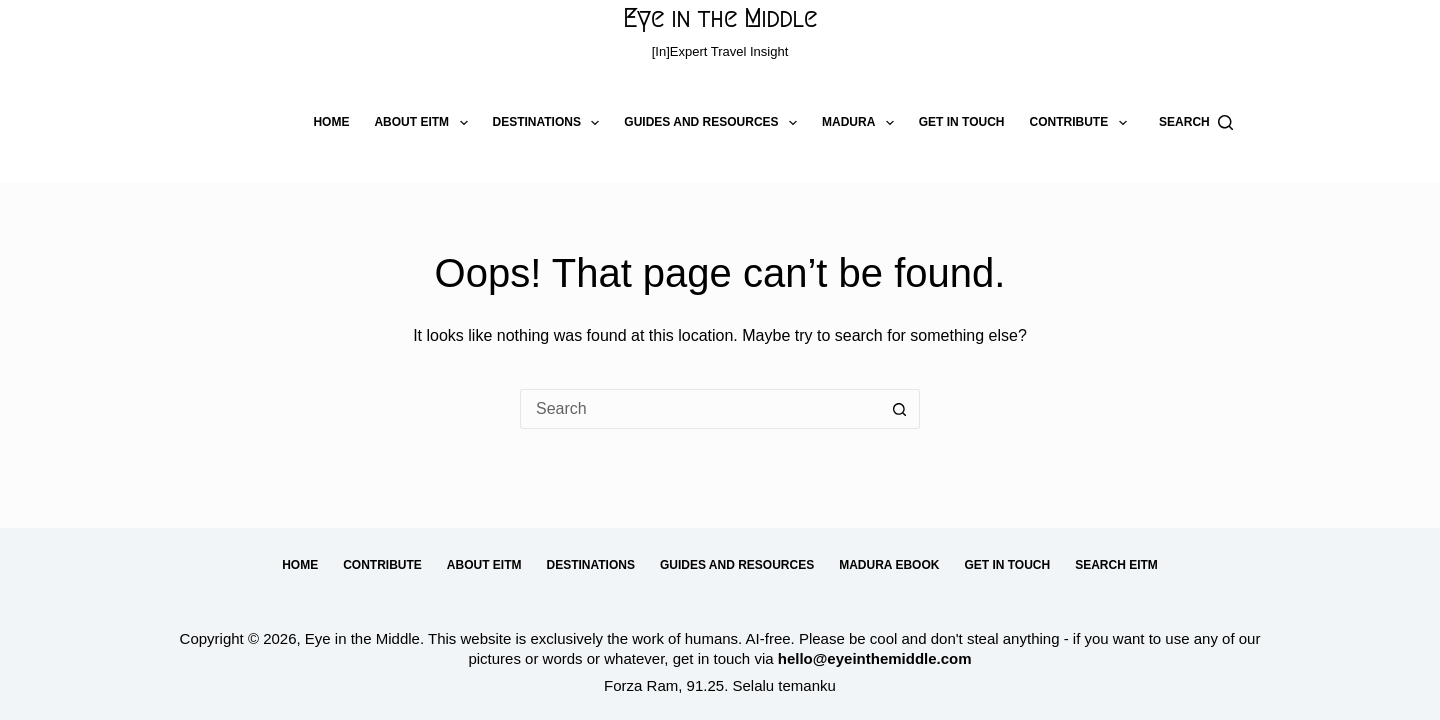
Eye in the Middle (720, 18)
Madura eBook (889, 565)
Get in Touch (962, 122)
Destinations (550, 123)
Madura (862, 123)
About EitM (424, 123)
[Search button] (900, 409)
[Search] (1196, 123)
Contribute (1081, 123)
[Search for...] (700, 409)
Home (331, 122)
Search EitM (1116, 565)
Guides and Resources (714, 123)
